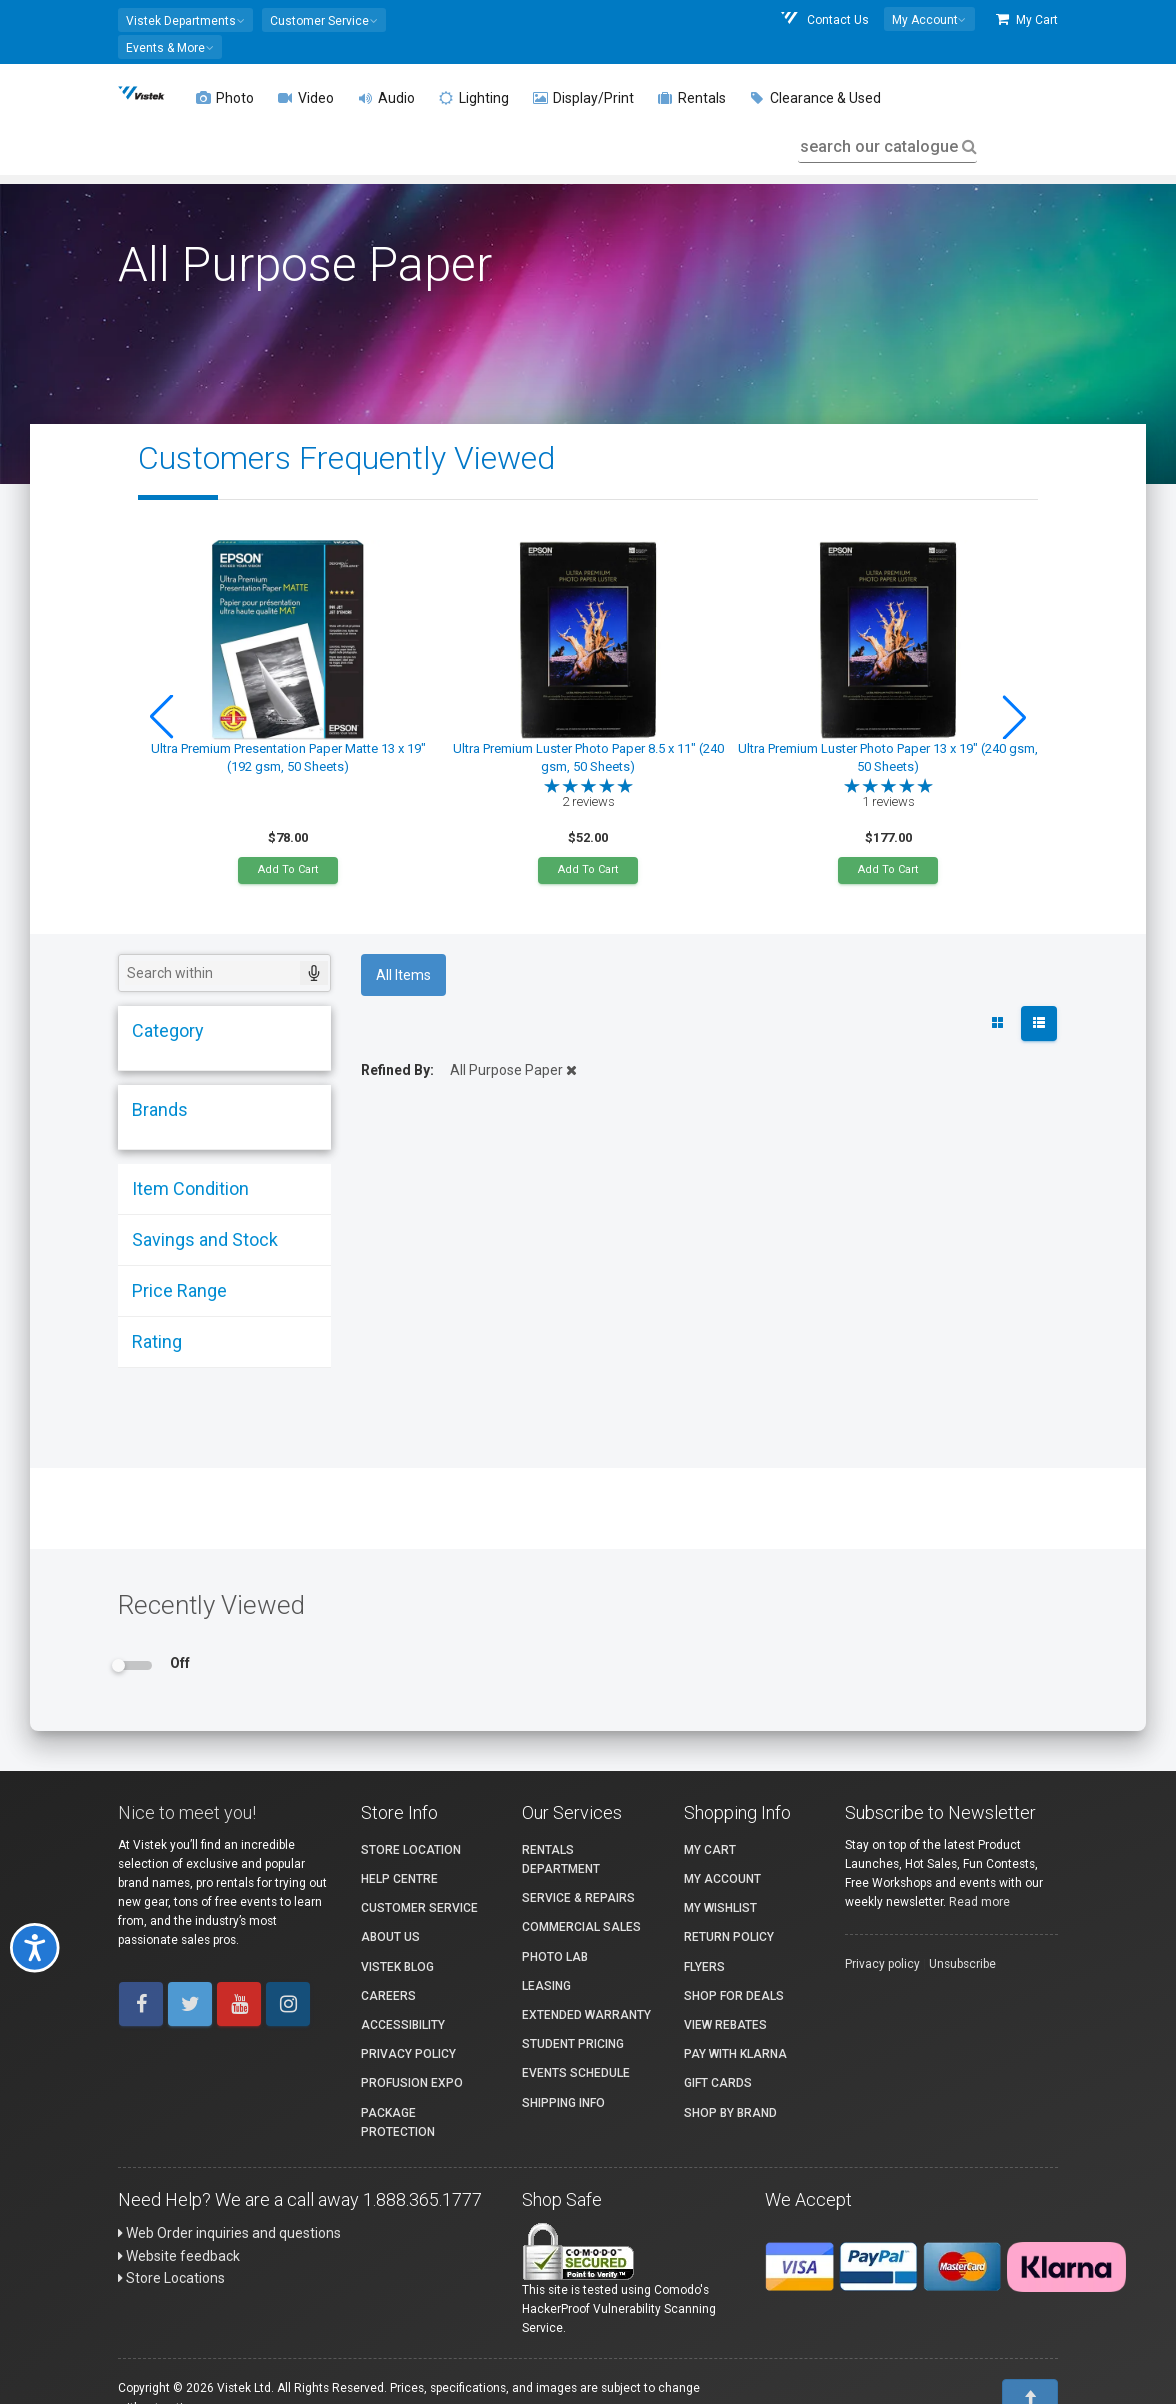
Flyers (704, 1967)
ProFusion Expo (412, 2083)
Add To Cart (288, 869)
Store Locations (171, 2278)
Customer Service (419, 1908)
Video (306, 98)
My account (722, 1879)
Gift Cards (718, 2083)
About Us (390, 1937)
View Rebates (725, 2025)
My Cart (1027, 19)
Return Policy (729, 1937)
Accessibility (403, 2025)
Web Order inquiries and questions (229, 2233)
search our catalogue (886, 146)
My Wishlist (720, 1908)
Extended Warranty (586, 2015)
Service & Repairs (578, 1898)
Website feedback (179, 2256)
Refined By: (397, 1070)
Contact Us (824, 19)
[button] (185, 20)
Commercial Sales (581, 1927)
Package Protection (398, 2122)
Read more (979, 1902)
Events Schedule (576, 2073)
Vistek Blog (397, 1967)
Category (168, 1030)
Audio (386, 98)
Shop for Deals (734, 1996)
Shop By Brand (730, 2113)
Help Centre (399, 1879)
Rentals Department (561, 1859)
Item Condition (190, 1188)
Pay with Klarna (735, 2054)
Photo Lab (555, 1957)
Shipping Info (563, 2103)
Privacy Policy (408, 2054)
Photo (225, 98)
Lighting (474, 98)
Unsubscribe (962, 1964)
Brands (160, 1109)
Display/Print (583, 98)
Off (180, 1663)
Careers (388, 1996)
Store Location (411, 1850)
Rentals (692, 98)
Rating (157, 1341)
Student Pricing (573, 2044)
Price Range (179, 1290)
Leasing (546, 1986)
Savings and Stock (205, 1239)
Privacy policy (882, 1964)
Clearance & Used (815, 98)
